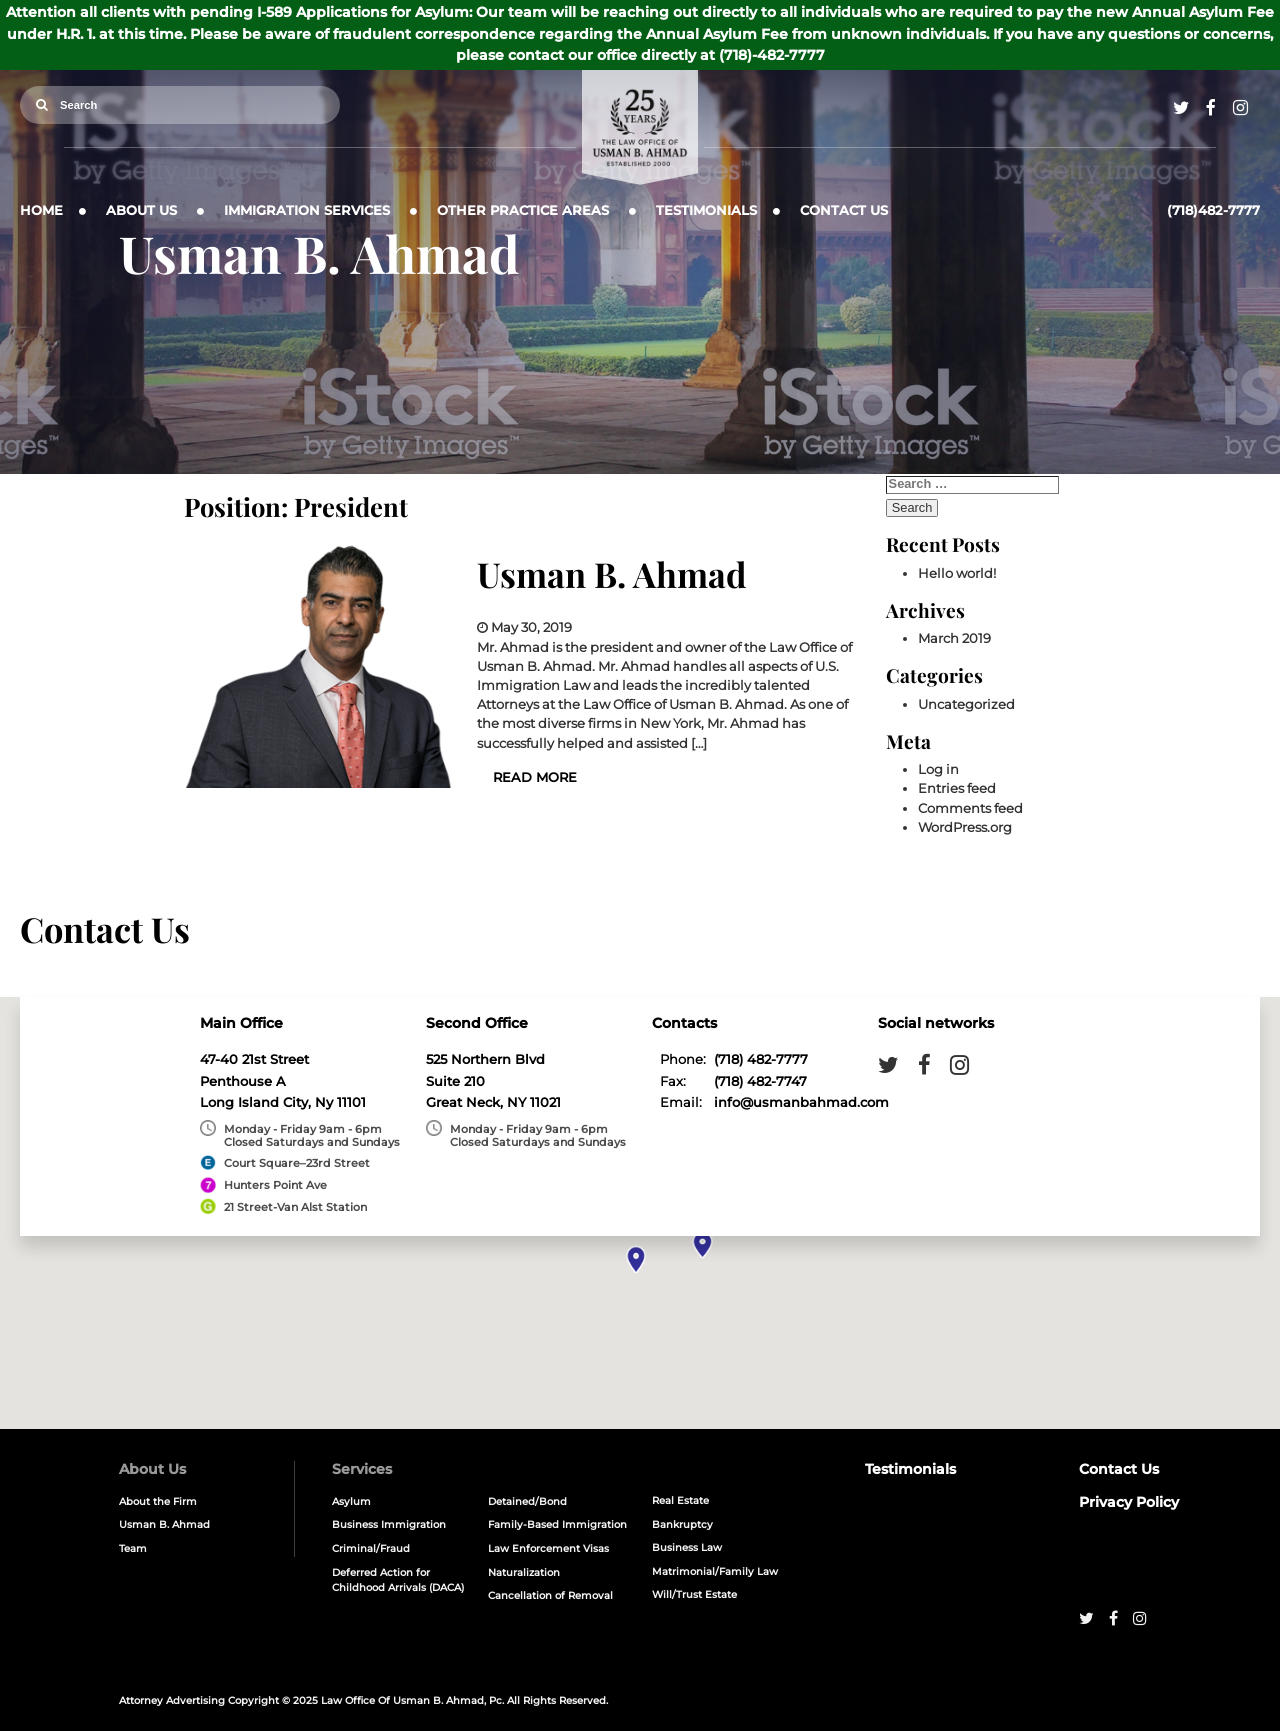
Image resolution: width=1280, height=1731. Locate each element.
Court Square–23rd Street (297, 1163)
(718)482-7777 (1213, 210)
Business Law (687, 1547)
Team (133, 1548)
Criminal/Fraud (371, 1548)
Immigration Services (307, 210)
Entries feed (957, 788)
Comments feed (970, 808)
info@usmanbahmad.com (801, 1102)
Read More (535, 777)
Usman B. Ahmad (612, 574)
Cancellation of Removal (550, 1595)
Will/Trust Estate (694, 1594)
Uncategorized (966, 704)
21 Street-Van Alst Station (295, 1207)
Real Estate (680, 1500)
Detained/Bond (527, 1501)
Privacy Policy (1129, 1502)
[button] (636, 1259)
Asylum (351, 1501)
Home (41, 210)
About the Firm (158, 1501)
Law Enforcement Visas (548, 1548)
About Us (141, 210)
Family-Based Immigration (557, 1524)
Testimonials (706, 210)
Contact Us (844, 210)
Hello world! (957, 573)
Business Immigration (389, 1524)
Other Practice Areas (523, 210)
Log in (938, 769)
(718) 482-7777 (761, 1059)
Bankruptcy (682, 1524)
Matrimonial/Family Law (715, 1571)
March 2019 (954, 638)
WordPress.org (965, 827)
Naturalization (524, 1572)
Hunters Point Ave (275, 1185)
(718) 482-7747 (760, 1081)
